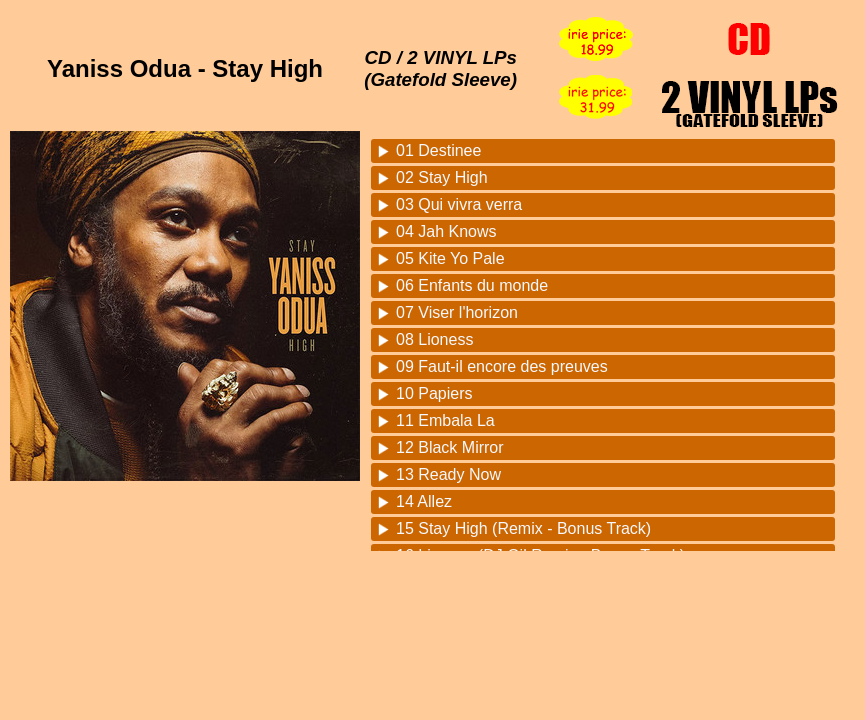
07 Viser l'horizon (457, 312)
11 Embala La (445, 420)
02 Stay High (442, 177)
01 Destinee (438, 150)
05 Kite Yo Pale (450, 258)
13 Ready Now (448, 474)
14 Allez (424, 501)
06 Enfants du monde (472, 285)
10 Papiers (434, 393)
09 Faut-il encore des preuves (502, 366)
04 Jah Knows (446, 231)
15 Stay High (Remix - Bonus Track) (523, 528)
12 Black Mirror (450, 447)
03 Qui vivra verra (459, 204)
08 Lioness (434, 339)
